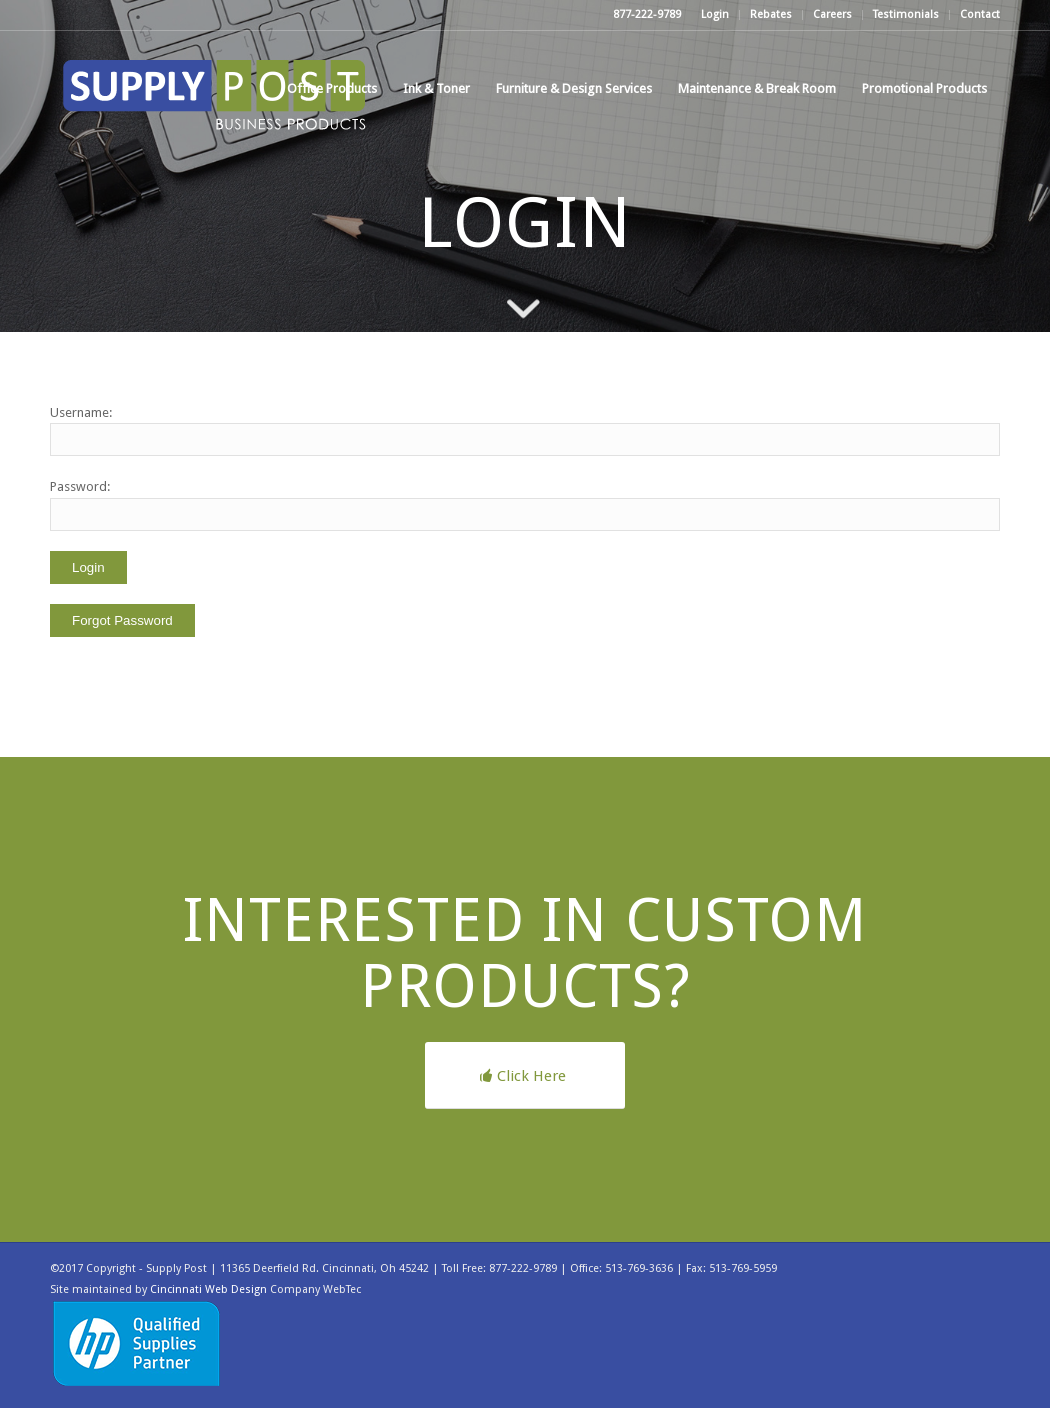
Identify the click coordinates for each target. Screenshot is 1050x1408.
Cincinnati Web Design (208, 1289)
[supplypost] (215, 88)
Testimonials (906, 14)
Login (715, 14)
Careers (832, 14)
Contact (980, 14)
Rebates (771, 14)
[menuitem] (715, 15)
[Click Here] (525, 1075)
